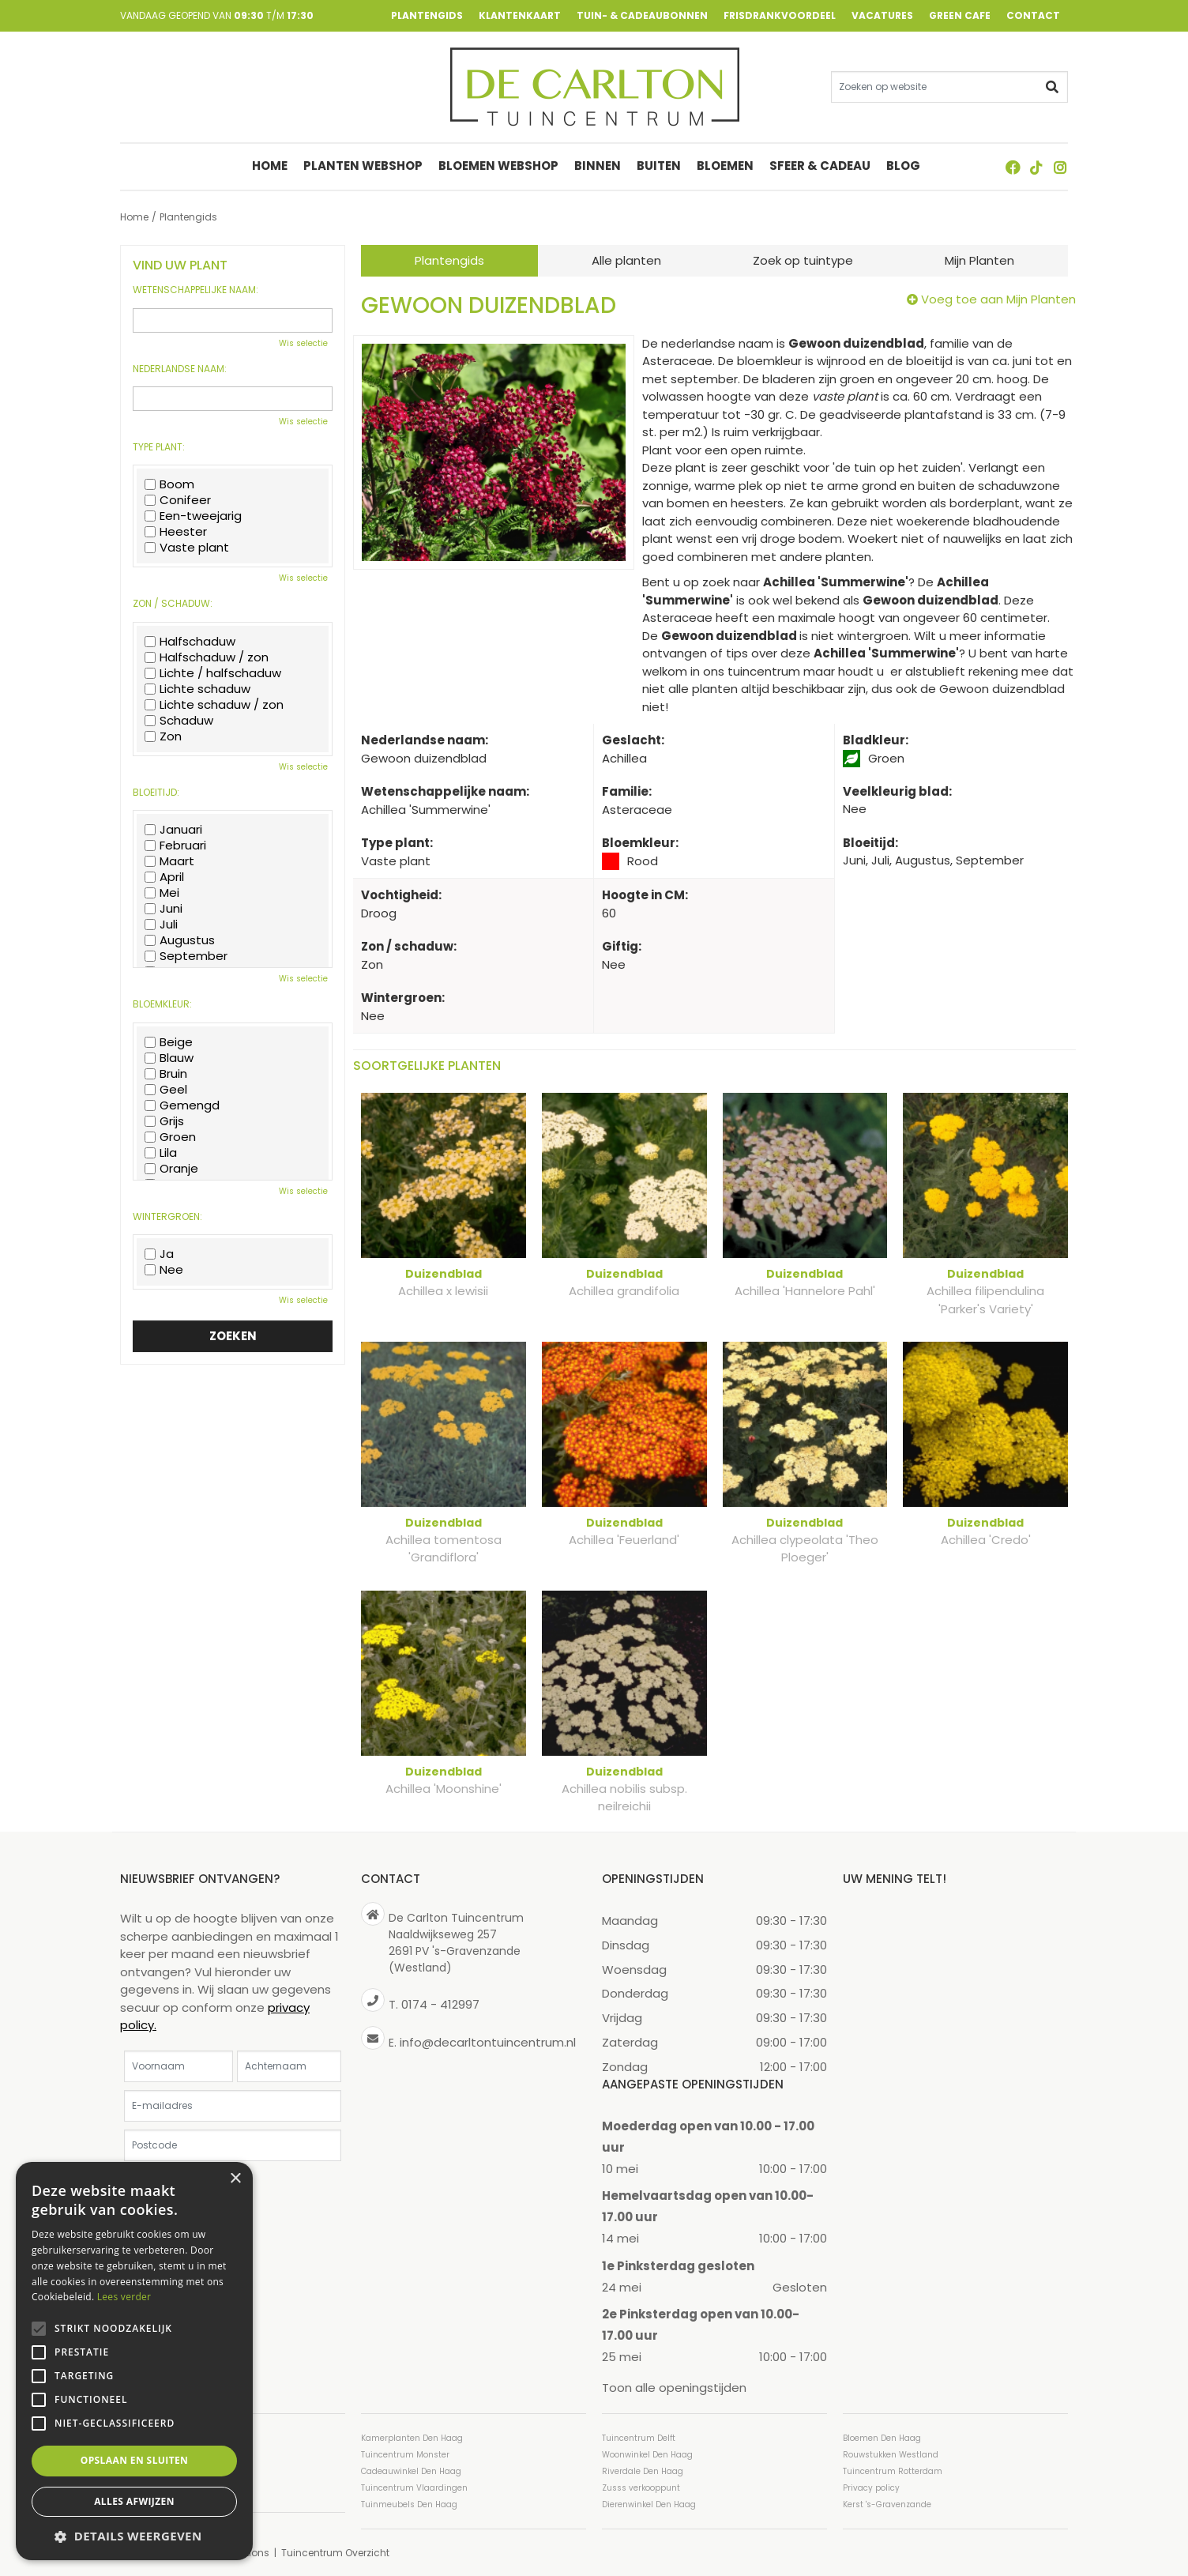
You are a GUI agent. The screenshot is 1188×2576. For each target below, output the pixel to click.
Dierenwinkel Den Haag (649, 2504)
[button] (134, 2536)
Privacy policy (871, 2487)
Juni (163, 908)
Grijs (164, 1121)
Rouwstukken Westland (890, 2454)
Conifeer (178, 500)
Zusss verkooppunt (641, 2487)
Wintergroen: (167, 1216)
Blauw (169, 1058)
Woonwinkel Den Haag (647, 2454)
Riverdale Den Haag (642, 2470)
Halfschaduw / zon (207, 657)
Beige (169, 1042)
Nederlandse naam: (180, 369)
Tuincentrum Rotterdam (892, 2470)
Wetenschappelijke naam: (195, 290)
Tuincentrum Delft (638, 2437)
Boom (169, 484)
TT (1036, 167)
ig (1060, 167)
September (186, 956)
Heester (176, 531)
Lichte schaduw (197, 689)
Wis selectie (303, 343)
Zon (163, 736)
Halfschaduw (190, 641)
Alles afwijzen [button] (134, 2501)
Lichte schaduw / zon (214, 704)
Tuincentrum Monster (405, 2454)
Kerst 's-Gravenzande (887, 2504)
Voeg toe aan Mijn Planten (998, 299)
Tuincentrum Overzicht (335, 2552)
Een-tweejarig (193, 516)
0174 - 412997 (440, 2004)
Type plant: (159, 447)
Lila (161, 1152)
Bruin (166, 1073)
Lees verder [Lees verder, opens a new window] (124, 2296)
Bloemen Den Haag (882, 2437)
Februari (175, 845)
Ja (159, 1254)
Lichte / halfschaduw (213, 673)
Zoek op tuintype (803, 260)
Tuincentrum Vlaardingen (414, 2487)
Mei (162, 892)
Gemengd (182, 1105)
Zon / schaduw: (172, 603)
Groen (170, 1137)
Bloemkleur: (162, 1004)
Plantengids (449, 260)
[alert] (134, 2361)
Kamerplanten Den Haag (412, 2437)
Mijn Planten (979, 260)
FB (1013, 167)
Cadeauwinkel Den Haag (411, 2470)
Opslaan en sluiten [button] (135, 2460)
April (164, 877)
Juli (161, 924)
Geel (166, 1089)
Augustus (180, 940)
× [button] (235, 2179)
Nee (164, 1269)
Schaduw (179, 720)
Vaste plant (187, 547)
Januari (173, 829)
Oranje (171, 1168)
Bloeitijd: (156, 792)
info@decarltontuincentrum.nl (488, 2041)
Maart (169, 861)
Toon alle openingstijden (674, 2387)
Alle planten (626, 260)
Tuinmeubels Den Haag (409, 2504)
